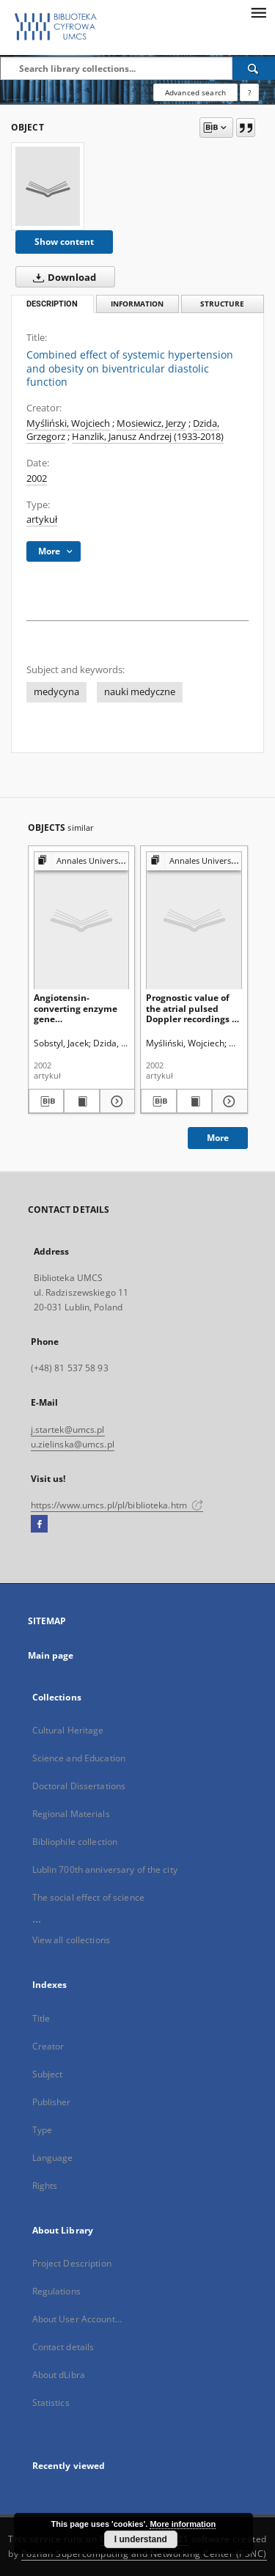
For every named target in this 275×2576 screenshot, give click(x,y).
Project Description (71, 2263)
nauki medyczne (139, 692)
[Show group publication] (81, 861)
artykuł (41, 519)
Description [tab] (52, 304)
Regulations (56, 2291)
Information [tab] (137, 304)
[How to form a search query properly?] (249, 92)
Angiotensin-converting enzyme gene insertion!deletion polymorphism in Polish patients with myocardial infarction (81, 1007)
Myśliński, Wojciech (68, 423)
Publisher (51, 2102)
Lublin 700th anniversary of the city (104, 1869)
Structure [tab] (222, 304)
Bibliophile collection (75, 1841)
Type (42, 2130)
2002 (36, 478)
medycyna (56, 692)
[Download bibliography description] (46, 1101)
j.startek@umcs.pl (68, 1429)
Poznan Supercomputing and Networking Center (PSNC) (144, 2553)
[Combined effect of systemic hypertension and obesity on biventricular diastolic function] (47, 186)
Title (41, 2018)
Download (61, 277)
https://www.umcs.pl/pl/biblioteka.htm (117, 1505)
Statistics (51, 2402)
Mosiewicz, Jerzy (151, 423)
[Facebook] (39, 1524)
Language (52, 2157)
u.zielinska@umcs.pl (72, 1444)
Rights (45, 2185)
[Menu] (258, 11)
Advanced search (195, 92)
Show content (64, 241)
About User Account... (77, 2319)
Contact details (63, 2347)
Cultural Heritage (68, 1730)
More (218, 1137)
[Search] (253, 68)
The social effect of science (88, 1897)
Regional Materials (71, 1814)
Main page (51, 1655)
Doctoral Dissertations (79, 1786)
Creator (48, 2046)
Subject (47, 2074)
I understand (140, 2539)
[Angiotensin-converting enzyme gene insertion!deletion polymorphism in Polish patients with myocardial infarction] (81, 920)
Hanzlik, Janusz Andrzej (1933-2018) (148, 436)
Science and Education (79, 1758)
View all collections (71, 1940)
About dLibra (58, 2374)
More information (183, 2524)
